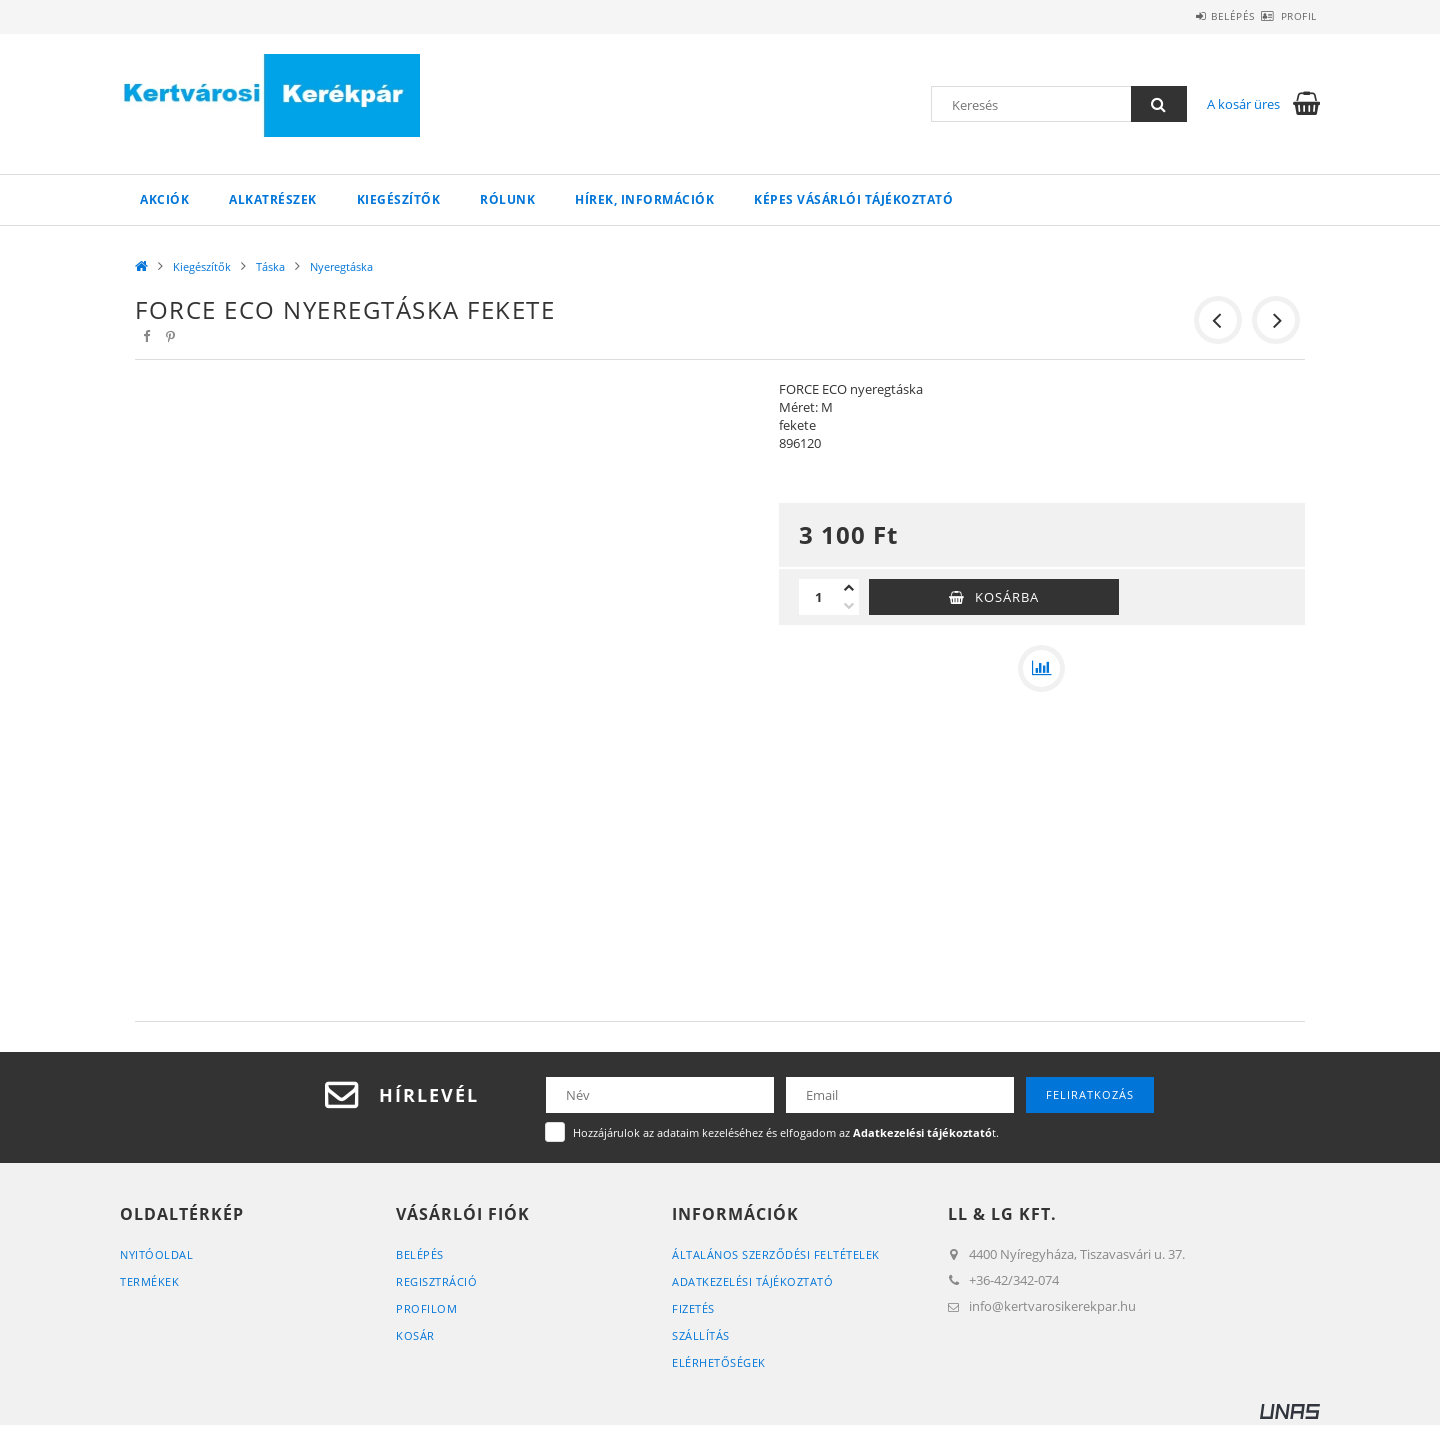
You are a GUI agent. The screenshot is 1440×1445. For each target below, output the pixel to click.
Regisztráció (436, 1281)
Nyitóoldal (156, 1254)
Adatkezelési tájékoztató (752, 1281)
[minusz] (849, 606)
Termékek (149, 1281)
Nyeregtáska (341, 266)
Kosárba (1007, 597)
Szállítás (701, 1335)
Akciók (164, 199)
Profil (1287, 16)
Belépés (1198, 16)
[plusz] (849, 588)
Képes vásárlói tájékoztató (853, 199)
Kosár (415, 1335)
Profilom (426, 1308)
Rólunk (507, 199)
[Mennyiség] (819, 597)
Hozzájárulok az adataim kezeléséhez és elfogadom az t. (786, 1132)
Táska (270, 266)
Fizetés (693, 1308)
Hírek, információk (644, 199)
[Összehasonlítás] (1042, 669)
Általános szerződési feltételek (776, 1254)
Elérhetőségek (719, 1362)
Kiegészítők (399, 199)
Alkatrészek (273, 199)
